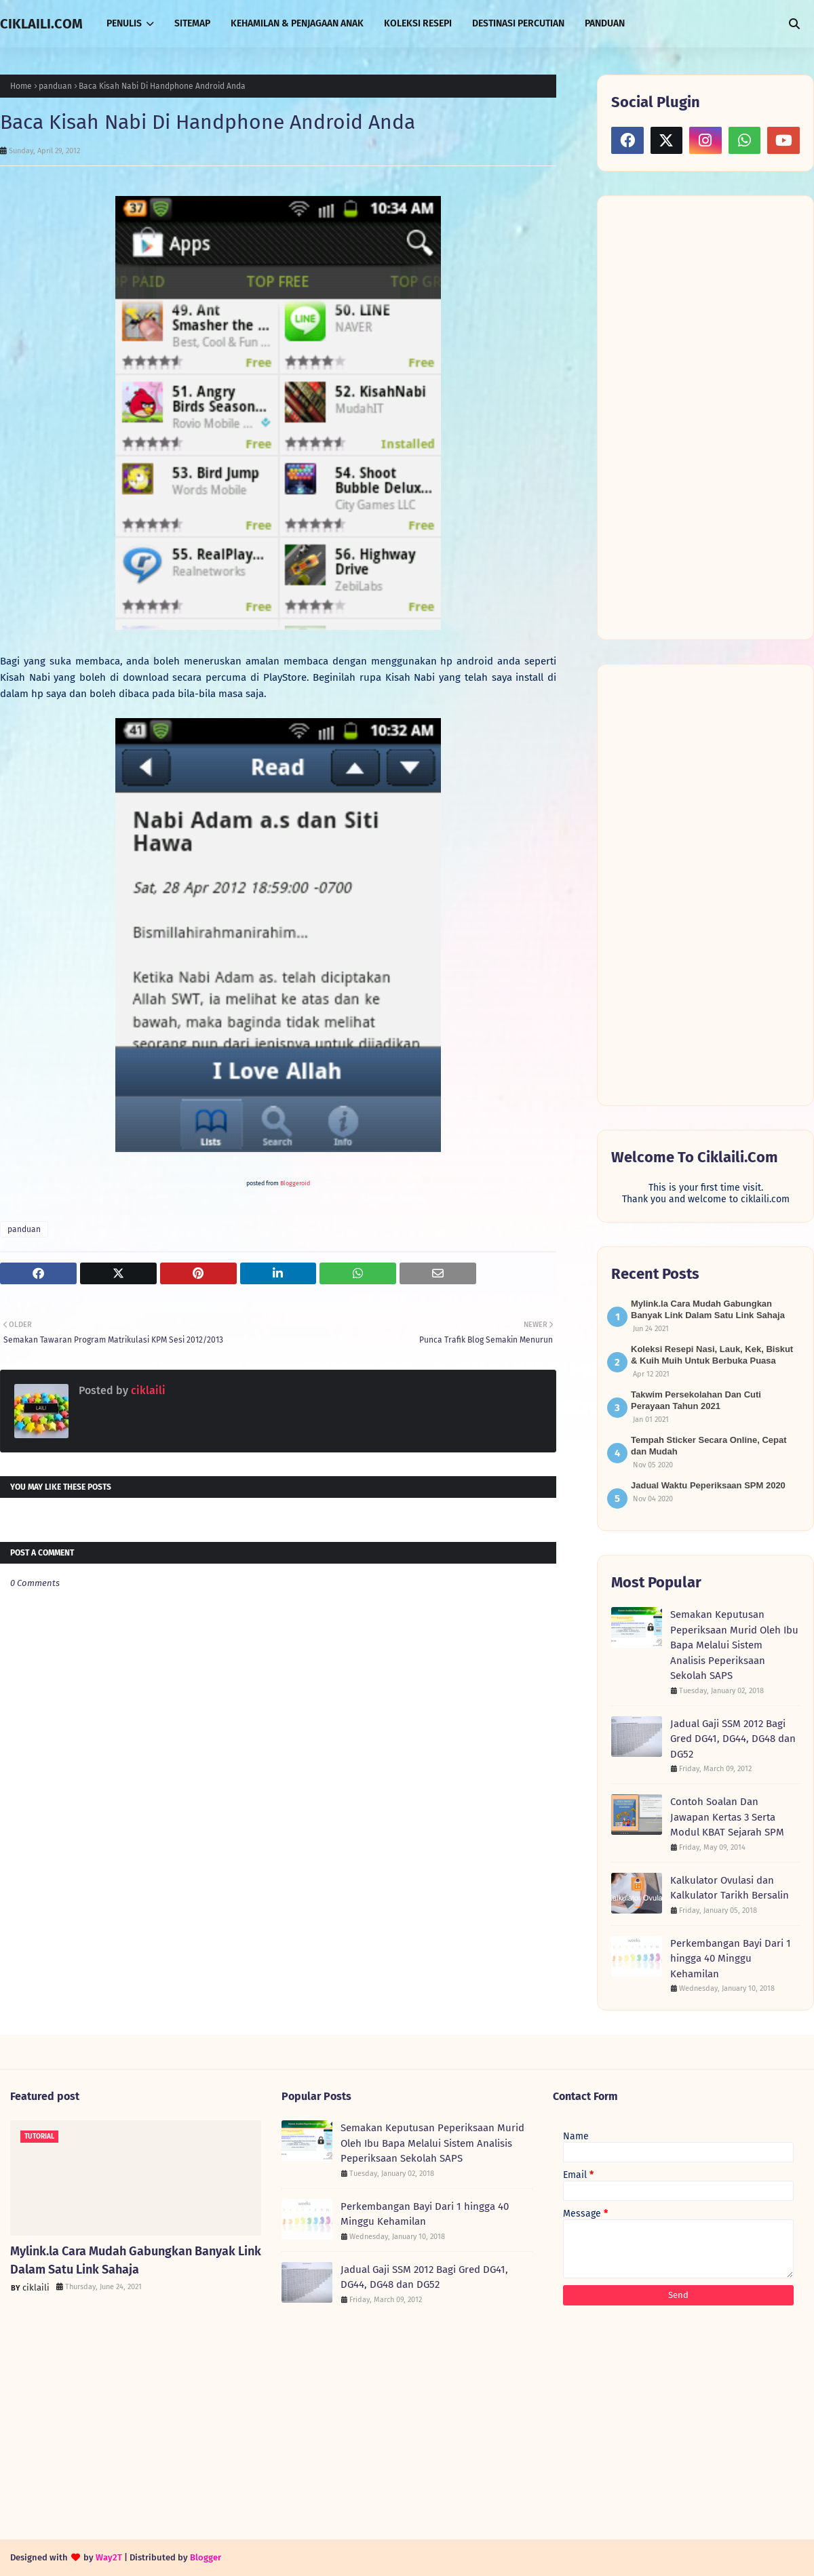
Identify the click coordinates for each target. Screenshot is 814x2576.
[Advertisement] (686, 416)
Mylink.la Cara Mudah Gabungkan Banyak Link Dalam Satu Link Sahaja (135, 2260)
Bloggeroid (295, 1183)
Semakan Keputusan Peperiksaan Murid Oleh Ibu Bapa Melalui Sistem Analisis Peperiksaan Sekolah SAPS (734, 1645)
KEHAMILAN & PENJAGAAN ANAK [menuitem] (297, 23)
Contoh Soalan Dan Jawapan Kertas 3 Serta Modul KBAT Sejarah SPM (727, 1817)
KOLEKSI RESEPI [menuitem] (418, 23)
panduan (55, 86)
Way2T (109, 2557)
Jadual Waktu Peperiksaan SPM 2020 (708, 1485)
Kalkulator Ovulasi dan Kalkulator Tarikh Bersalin (729, 1888)
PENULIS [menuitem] (124, 23)
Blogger (205, 2557)
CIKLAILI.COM (41, 24)
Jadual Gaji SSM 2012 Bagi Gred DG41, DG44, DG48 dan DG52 (733, 1739)
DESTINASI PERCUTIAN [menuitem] (518, 23)
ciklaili (147, 1390)
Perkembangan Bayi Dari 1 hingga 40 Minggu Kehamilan (730, 1958)
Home (21, 86)
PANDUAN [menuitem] (605, 23)
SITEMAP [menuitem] (192, 23)
